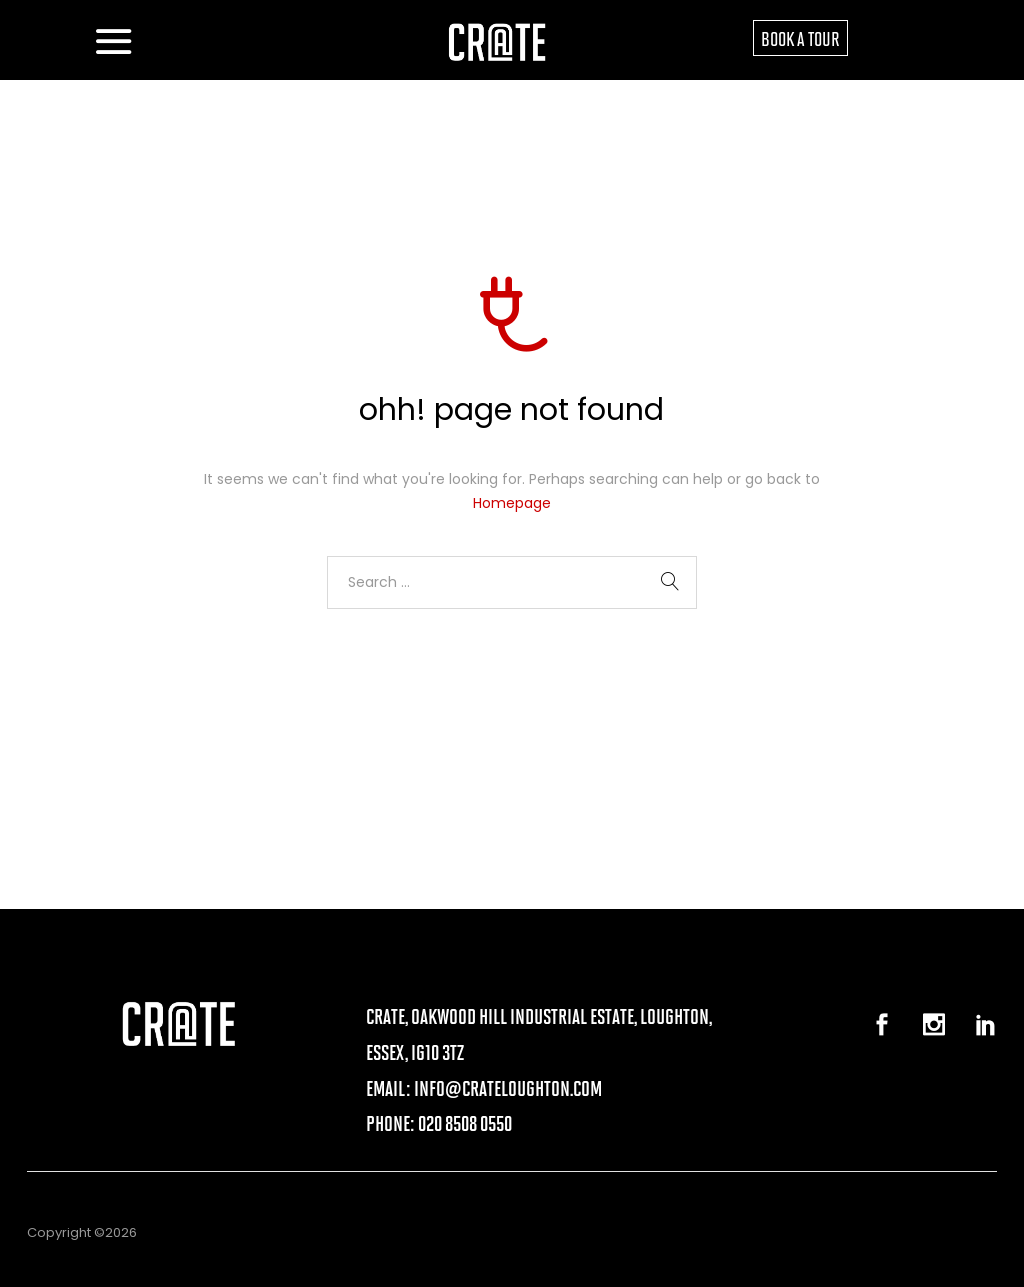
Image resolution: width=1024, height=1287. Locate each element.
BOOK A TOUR (800, 38)
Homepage (512, 503)
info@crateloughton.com (508, 1087)
